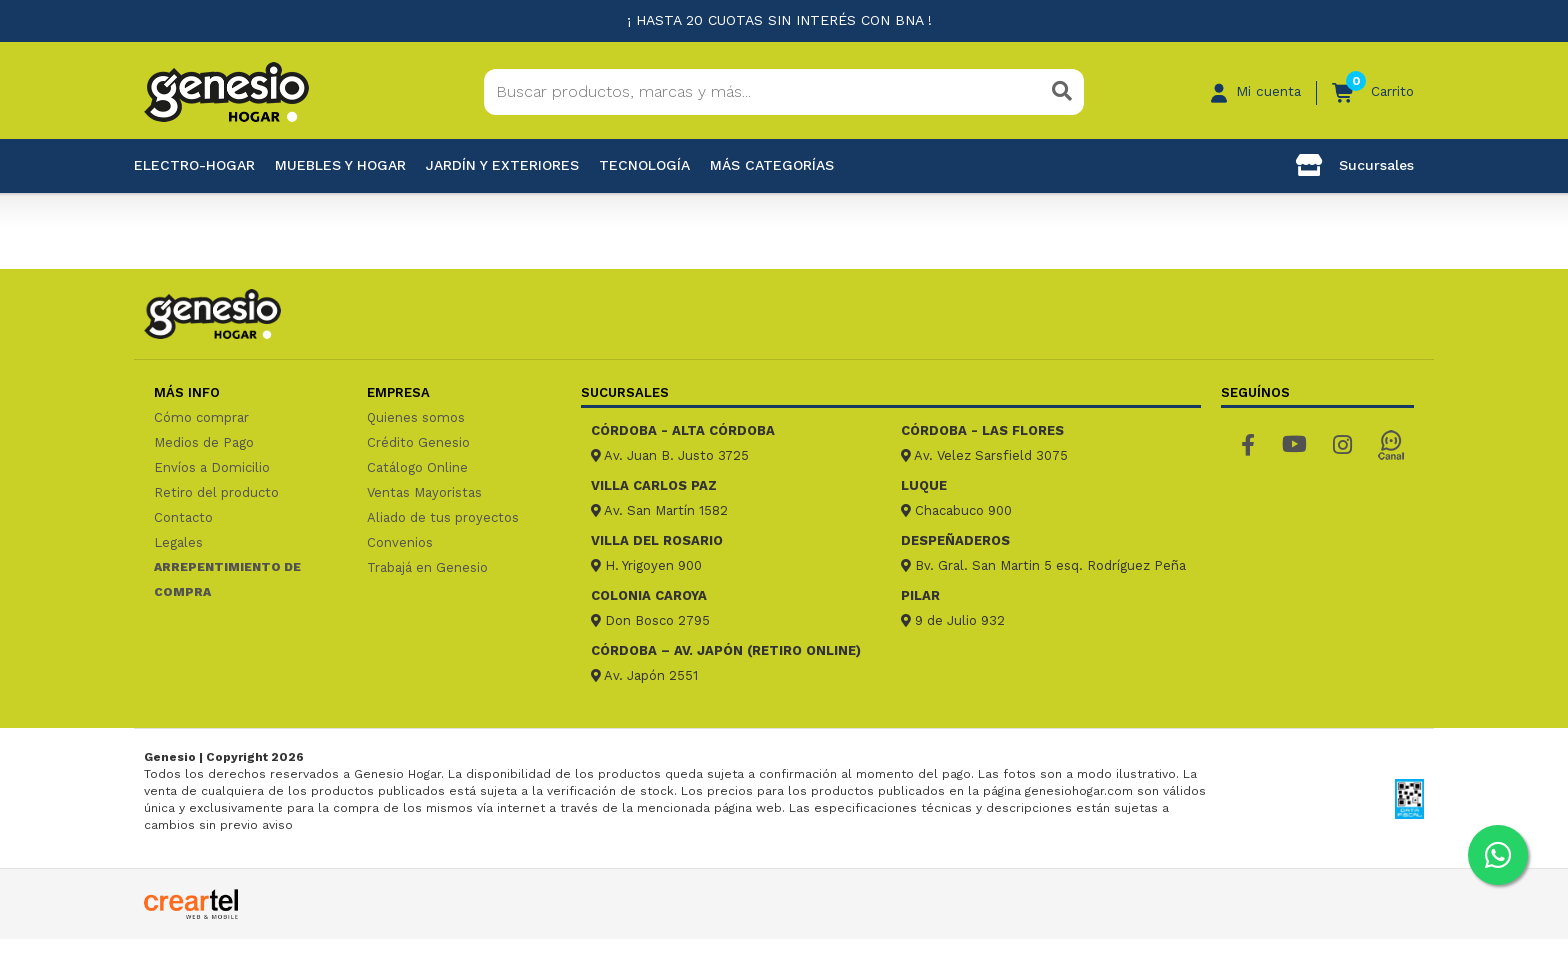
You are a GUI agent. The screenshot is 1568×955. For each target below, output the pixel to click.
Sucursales (1355, 165)
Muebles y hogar (340, 165)
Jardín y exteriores (502, 165)
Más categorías (772, 165)
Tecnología (644, 165)
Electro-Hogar (194, 165)
